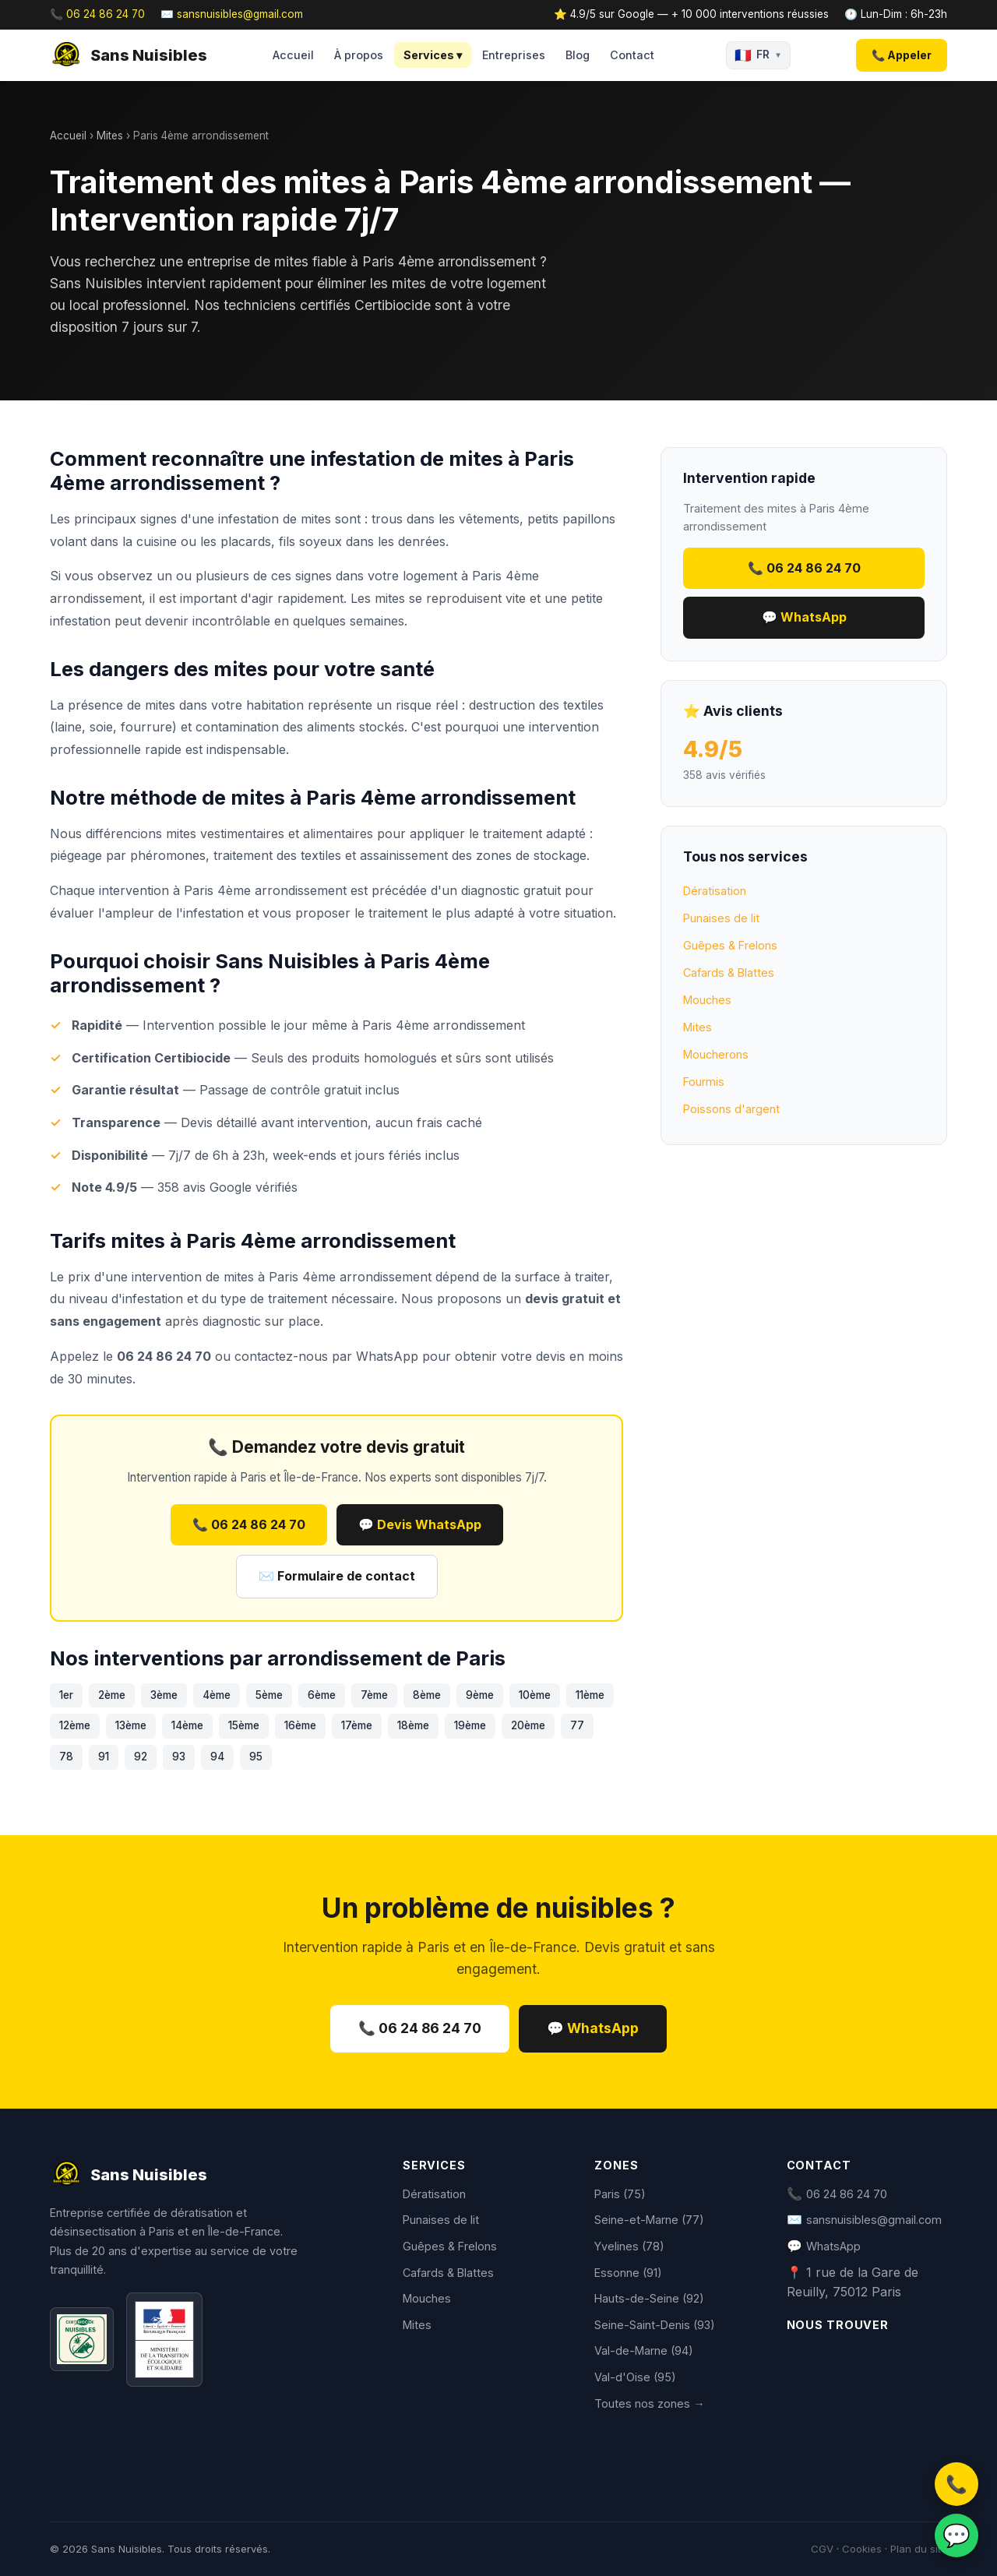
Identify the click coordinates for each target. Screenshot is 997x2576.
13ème (130, 1725)
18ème (413, 1725)
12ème (74, 1725)
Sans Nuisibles (128, 55)
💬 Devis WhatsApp (419, 1524)
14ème (187, 1725)
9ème (480, 1695)
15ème (243, 1725)
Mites (110, 135)
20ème (528, 1725)
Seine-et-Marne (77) (649, 2219)
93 (178, 1756)
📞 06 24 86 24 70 (97, 14)
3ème (164, 1695)
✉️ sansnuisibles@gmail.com (231, 14)
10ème (535, 1695)
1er (66, 1695)
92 (140, 1756)
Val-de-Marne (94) (643, 2350)
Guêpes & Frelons (730, 945)
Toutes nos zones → (649, 2403)
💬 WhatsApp (804, 617)
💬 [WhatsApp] (956, 2535)
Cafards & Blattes (728, 972)
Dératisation (714, 890)
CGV (822, 2549)
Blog (577, 55)
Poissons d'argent (731, 1108)
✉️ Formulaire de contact (337, 1576)
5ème (269, 1695)
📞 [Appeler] (956, 2483)
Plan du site (918, 2549)
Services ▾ (432, 55)
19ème (470, 1725)
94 (217, 1756)
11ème (590, 1695)
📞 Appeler (902, 55)
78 (66, 1756)
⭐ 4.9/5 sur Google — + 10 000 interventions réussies (691, 14)
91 (103, 1756)
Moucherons (716, 1054)
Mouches (707, 999)
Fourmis (703, 1081)
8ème (427, 1695)
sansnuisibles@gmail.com (874, 2219)
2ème (111, 1695)
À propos (358, 55)
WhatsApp (387, 1356)
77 (577, 1725)
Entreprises (513, 55)
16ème (300, 1725)
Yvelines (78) (629, 2246)
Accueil (293, 55)
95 (255, 1756)
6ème (322, 1695)
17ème (356, 1725)
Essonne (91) (628, 2272)
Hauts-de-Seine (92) (649, 2298)
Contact (632, 55)
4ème (217, 1695)
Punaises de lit (721, 918)
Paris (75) (620, 2194)
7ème (374, 1695)
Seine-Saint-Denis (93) (654, 2324)
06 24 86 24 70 (846, 2194)
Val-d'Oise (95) (635, 2377)
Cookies (862, 2549)
